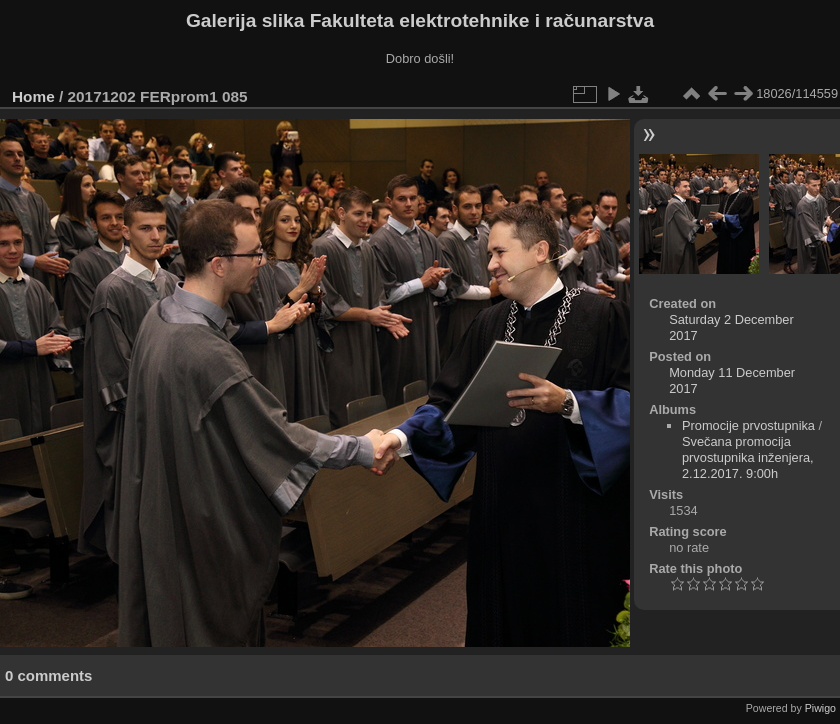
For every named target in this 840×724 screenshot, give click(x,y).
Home (33, 96)
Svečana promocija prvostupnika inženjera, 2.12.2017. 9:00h (748, 457)
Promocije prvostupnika (748, 425)
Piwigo (820, 708)
